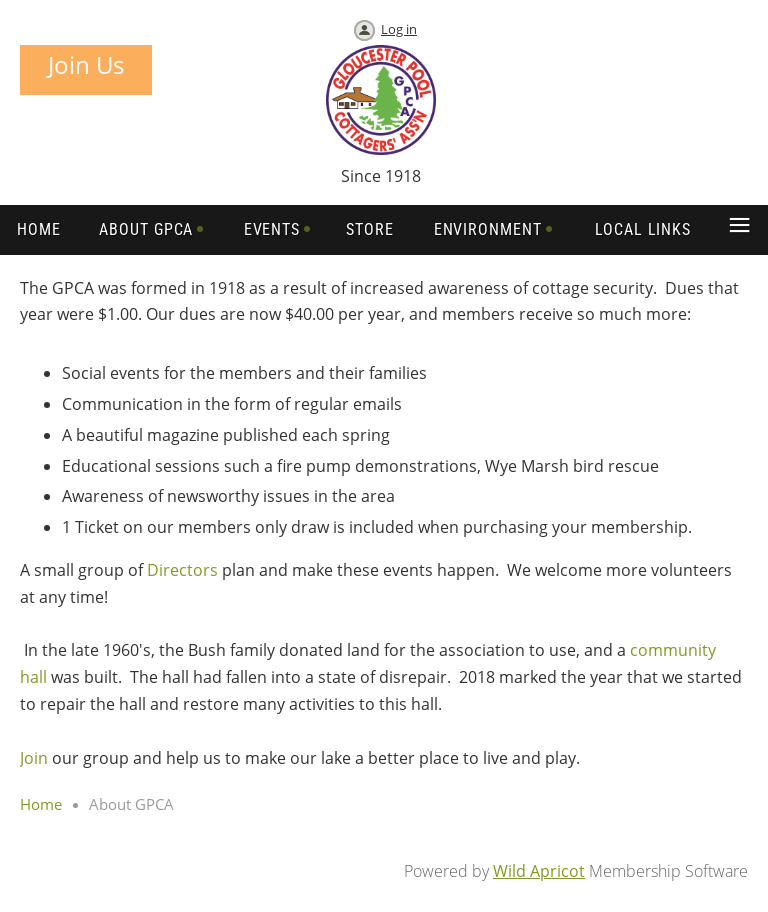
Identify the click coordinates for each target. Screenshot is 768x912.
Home (41, 804)
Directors (182, 570)
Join (34, 758)
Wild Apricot (539, 871)
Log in (399, 29)
